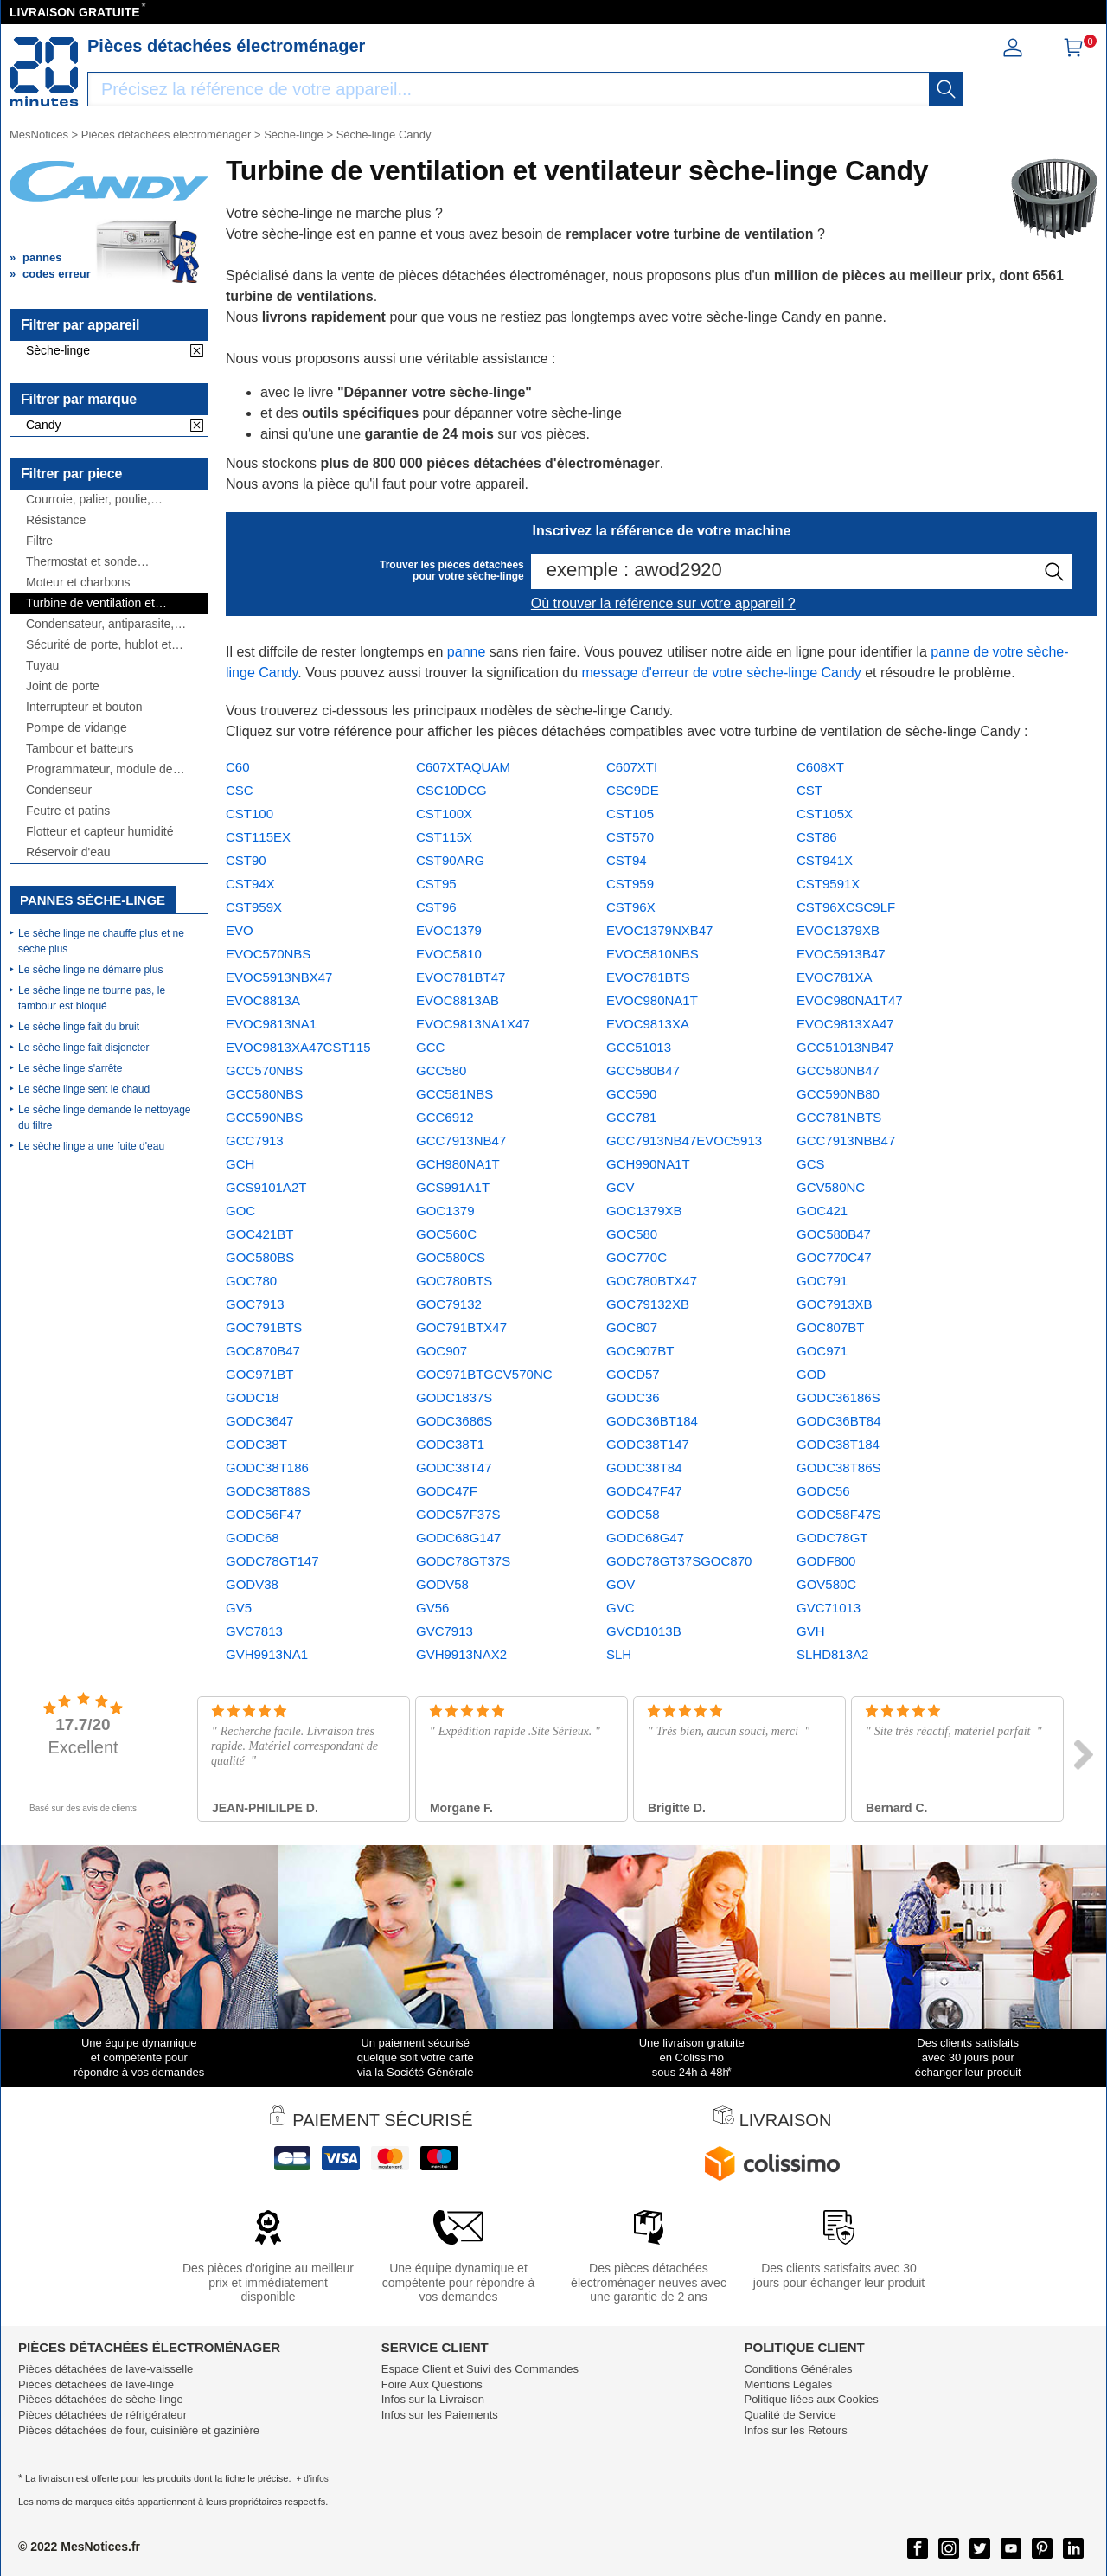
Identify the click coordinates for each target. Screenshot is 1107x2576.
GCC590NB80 (838, 1093)
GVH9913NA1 (267, 1654)
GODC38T (256, 1444)
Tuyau (42, 665)
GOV (620, 1584)
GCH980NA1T (458, 1164)
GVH (811, 1631)
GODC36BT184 (652, 1420)
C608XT (820, 766)
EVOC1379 (449, 930)
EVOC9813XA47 (845, 1023)
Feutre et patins (68, 810)
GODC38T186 (267, 1467)
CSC (239, 790)
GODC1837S (454, 1397)
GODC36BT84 (839, 1420)
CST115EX (258, 837)
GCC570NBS (264, 1070)
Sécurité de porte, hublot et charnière (98, 644)
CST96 (436, 907)
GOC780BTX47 (651, 1280)
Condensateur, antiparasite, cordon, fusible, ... (100, 624)
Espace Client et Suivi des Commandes (480, 2368)
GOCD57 (633, 1374)
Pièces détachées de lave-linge (96, 2384)
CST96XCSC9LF (846, 907)
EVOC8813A (263, 1000)
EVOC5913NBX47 (279, 977)
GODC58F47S (839, 1514)
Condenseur (59, 790)
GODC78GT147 (272, 1561)
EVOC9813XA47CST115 (298, 1047)
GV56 (432, 1607)
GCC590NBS (264, 1117)
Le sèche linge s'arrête (70, 1068)
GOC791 (822, 1280)
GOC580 (631, 1234)
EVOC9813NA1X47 (473, 1023)
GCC (430, 1047)
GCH (240, 1164)
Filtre (39, 541)
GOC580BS (260, 1257)
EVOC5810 (449, 953)
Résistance (56, 520)
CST (809, 790)
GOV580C (826, 1584)
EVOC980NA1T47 (850, 1000)
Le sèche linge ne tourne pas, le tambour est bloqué (91, 998)
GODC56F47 (264, 1514)
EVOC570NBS (268, 953)
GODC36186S (838, 1397)
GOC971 (822, 1350)
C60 (238, 766)
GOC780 (251, 1280)
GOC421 (822, 1210)
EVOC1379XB (838, 930)
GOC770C (636, 1257)
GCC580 (441, 1070)
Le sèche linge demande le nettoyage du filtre (104, 1117)
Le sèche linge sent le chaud (84, 1089)
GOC (240, 1210)
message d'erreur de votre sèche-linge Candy (721, 672)
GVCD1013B (643, 1631)
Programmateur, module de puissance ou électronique (99, 769)
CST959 (630, 883)
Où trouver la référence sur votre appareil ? (663, 603)
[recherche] (946, 89)
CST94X (250, 883)
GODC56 (823, 1490)
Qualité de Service (789, 2414)
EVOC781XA (835, 977)
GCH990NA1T (648, 1164)
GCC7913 (255, 1140)
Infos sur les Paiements (439, 2414)
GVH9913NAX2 (461, 1654)
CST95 (436, 883)
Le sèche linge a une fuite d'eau (91, 1146)
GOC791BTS (264, 1327)
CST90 (246, 860)
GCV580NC (831, 1187)
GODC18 (252, 1397)
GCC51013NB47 (845, 1047)
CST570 (630, 837)
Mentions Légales (788, 2384)
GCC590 (631, 1093)
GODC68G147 (458, 1537)
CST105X (825, 813)
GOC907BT (640, 1350)
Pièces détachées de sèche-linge (100, 2399)
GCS (811, 1164)
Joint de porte (62, 686)
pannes (42, 257)
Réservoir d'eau (68, 852)
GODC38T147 (647, 1444)
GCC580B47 (643, 1070)
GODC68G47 (645, 1537)
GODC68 (252, 1537)
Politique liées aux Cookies (811, 2399)
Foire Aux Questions (432, 2384)
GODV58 (442, 1584)
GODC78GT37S (463, 1561)
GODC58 (633, 1514)
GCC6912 (445, 1117)
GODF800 (826, 1561)
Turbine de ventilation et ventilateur (90, 603)
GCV (620, 1187)
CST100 (249, 813)
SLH (618, 1654)
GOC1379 (445, 1210)
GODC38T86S (839, 1467)
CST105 (630, 813)
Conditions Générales (798, 2368)
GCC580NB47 (838, 1070)
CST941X (825, 860)
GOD (811, 1374)
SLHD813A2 (832, 1654)
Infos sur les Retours (795, 2430)
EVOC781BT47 (460, 977)
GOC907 (441, 1350)
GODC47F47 (644, 1490)
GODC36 (633, 1397)
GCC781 (631, 1117)
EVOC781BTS (648, 977)
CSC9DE (632, 790)
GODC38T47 (454, 1467)
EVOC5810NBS (652, 953)
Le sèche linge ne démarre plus (90, 970)
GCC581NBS (454, 1093)
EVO (239, 930)
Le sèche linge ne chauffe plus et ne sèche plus (101, 941)
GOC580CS (450, 1257)
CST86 (817, 837)
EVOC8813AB (457, 1000)
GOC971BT (259, 1374)
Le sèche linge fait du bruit (78, 1027)
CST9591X (828, 883)
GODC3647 (259, 1420)
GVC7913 (444, 1631)
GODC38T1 (450, 1444)
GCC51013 (638, 1047)
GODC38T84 (644, 1467)
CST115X (444, 837)
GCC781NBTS (839, 1117)
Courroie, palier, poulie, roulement (88, 499)
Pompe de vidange (76, 727)
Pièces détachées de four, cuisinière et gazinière (138, 2430)
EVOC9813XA (647, 1023)
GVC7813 (254, 1631)
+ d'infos (313, 2478)
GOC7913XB (835, 1304)
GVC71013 (829, 1607)
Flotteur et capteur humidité (99, 831)
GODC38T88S (268, 1490)
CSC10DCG (451, 790)
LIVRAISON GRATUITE (75, 12)
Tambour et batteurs (80, 748)
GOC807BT (830, 1327)
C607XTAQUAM (463, 766)
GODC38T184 (838, 1444)
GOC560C (446, 1234)
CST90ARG (450, 860)
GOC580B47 (834, 1234)
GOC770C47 (834, 1257)
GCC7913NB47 (461, 1140)
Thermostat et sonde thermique (81, 561)
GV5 (239, 1607)
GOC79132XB (647, 1304)
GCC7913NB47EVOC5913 (684, 1140)
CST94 (626, 860)
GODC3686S (454, 1420)
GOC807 (631, 1327)
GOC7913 (255, 1304)
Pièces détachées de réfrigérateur (102, 2414)
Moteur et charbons (78, 582)
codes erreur (56, 273)
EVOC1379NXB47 (659, 930)
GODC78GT (832, 1537)
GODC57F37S (458, 1514)
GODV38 (252, 1584)
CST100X (444, 813)
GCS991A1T (453, 1187)
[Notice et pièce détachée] (44, 71)
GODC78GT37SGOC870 (679, 1561)
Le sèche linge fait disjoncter (83, 1047)
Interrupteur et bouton (84, 707)
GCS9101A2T (266, 1187)
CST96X (631, 907)
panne (466, 651)
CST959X (254, 907)
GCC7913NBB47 (846, 1140)
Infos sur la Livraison (432, 2399)
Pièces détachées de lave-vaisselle (105, 2368)
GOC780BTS (454, 1280)
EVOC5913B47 (841, 953)
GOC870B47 (263, 1350)
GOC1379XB (644, 1210)
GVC (620, 1607)
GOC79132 (449, 1304)
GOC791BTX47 (461, 1327)
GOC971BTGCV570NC (484, 1374)
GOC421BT (259, 1234)
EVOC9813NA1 (271, 1023)
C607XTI (631, 766)
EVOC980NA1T (652, 1000)
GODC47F (446, 1490)
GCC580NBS (264, 1093)
